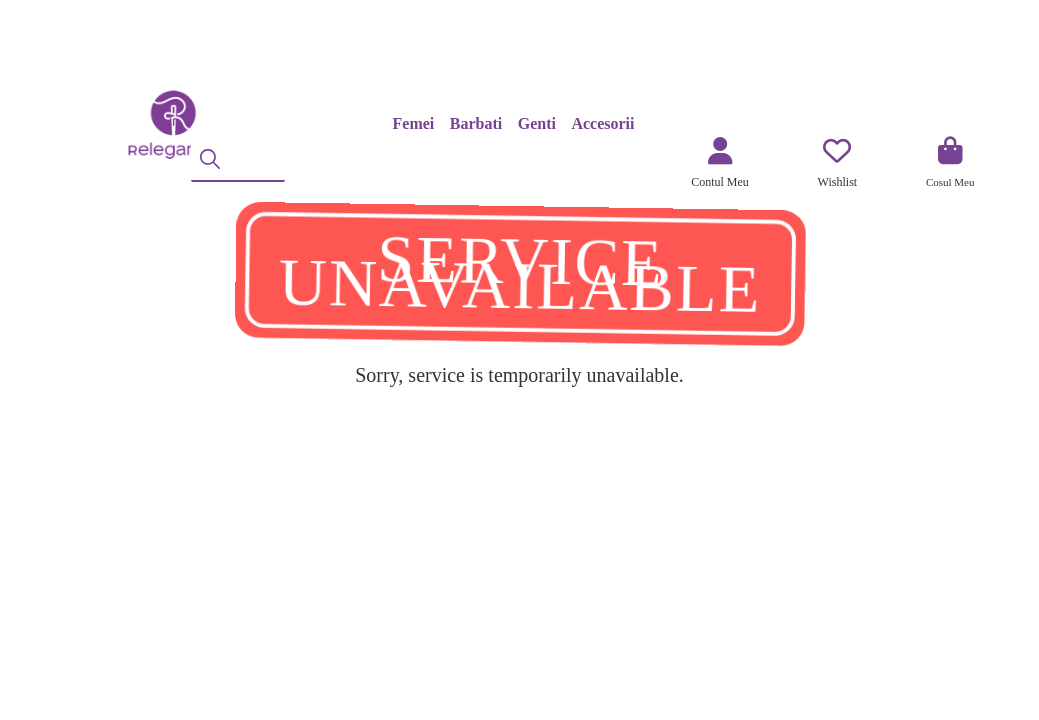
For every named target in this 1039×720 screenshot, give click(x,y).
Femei (414, 123)
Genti (537, 123)
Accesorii (602, 123)
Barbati (476, 123)
